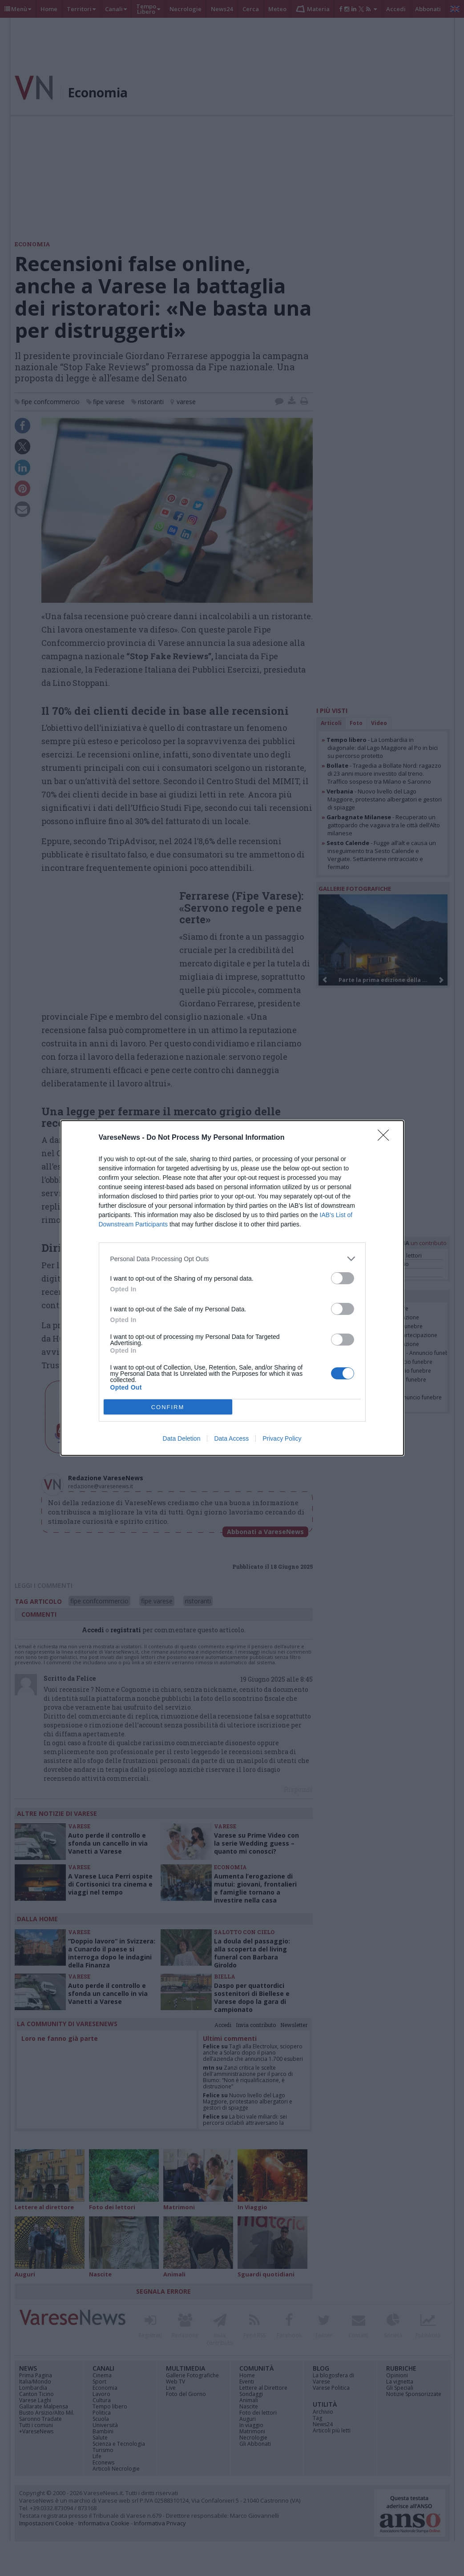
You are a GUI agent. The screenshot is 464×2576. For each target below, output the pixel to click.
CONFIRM (168, 1407)
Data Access (231, 1438)
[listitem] (232, 1258)
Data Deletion (182, 1438)
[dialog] (232, 1288)
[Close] (386, 1138)
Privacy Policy (281, 1438)
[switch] (342, 1278)
